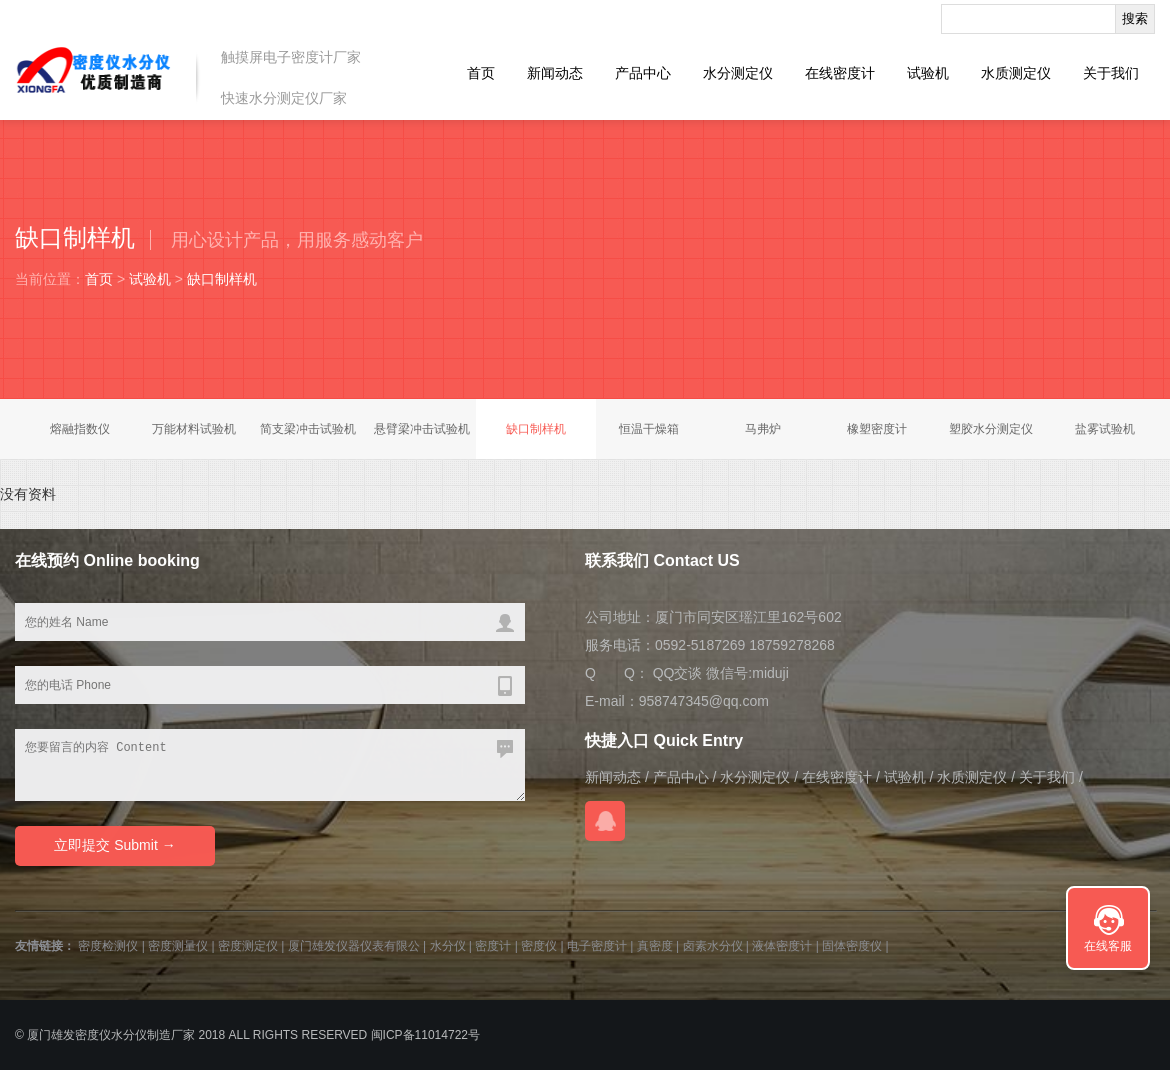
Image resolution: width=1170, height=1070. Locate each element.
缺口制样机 (222, 279)
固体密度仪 (852, 946)
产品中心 (643, 73)
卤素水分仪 (713, 946)
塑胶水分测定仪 (991, 429)
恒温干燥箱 (649, 429)
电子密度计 (597, 946)
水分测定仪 (738, 73)
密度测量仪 (178, 946)
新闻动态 (555, 73)
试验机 (928, 73)
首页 (481, 73)
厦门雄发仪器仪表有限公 (354, 946)
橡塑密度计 (877, 429)
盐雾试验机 (1105, 429)
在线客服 (1108, 946)
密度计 (493, 946)
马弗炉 (763, 429)
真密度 (655, 946)
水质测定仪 (1016, 73)
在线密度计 (840, 73)
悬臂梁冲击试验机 (422, 429)
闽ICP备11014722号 (425, 1035)
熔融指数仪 (80, 429)
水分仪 (448, 946)
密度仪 (539, 946)
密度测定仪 (248, 946)
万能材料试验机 (194, 429)
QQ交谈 (678, 673)
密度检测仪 (108, 946)
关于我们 (1111, 73)
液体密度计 (782, 946)
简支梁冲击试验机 (308, 429)
